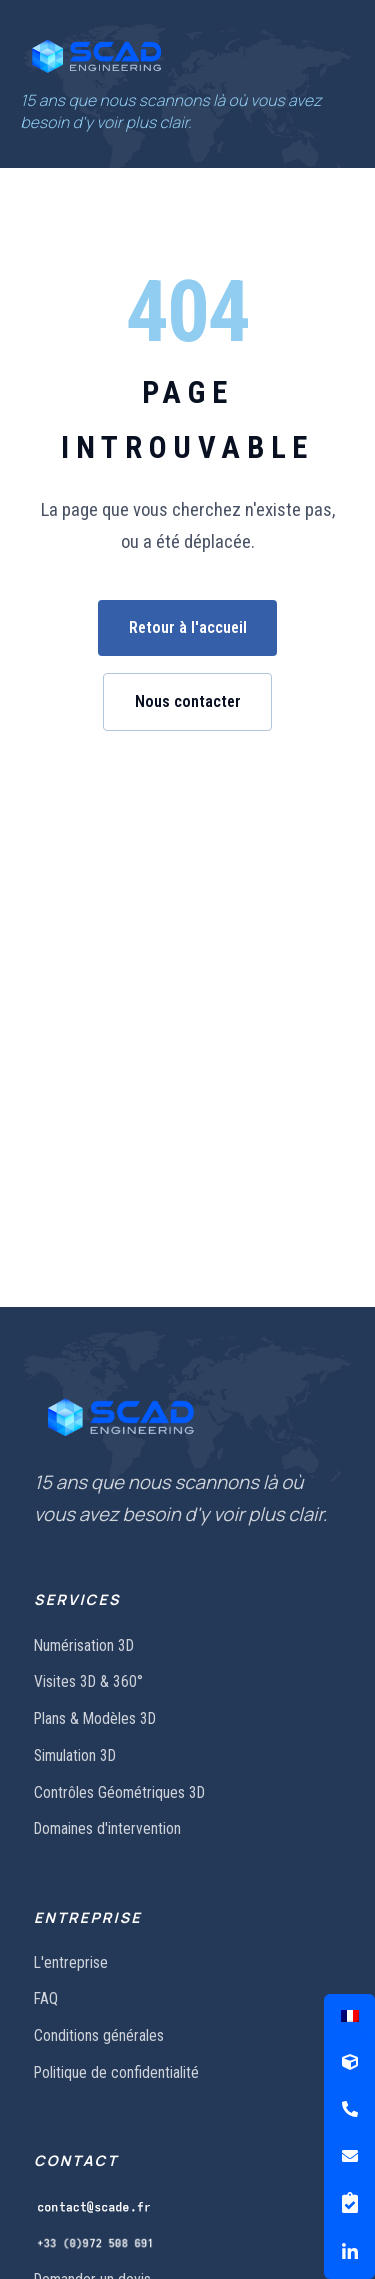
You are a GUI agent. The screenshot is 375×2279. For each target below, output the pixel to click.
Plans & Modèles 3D (95, 1718)
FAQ (46, 1998)
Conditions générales (99, 2035)
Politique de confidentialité (116, 2072)
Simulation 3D (75, 1755)
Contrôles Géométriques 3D (119, 1792)
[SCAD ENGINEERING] (96, 56)
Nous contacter (188, 701)
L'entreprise (71, 1962)
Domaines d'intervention (107, 1828)
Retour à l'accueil (188, 627)
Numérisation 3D (84, 1645)
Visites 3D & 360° (88, 1681)
